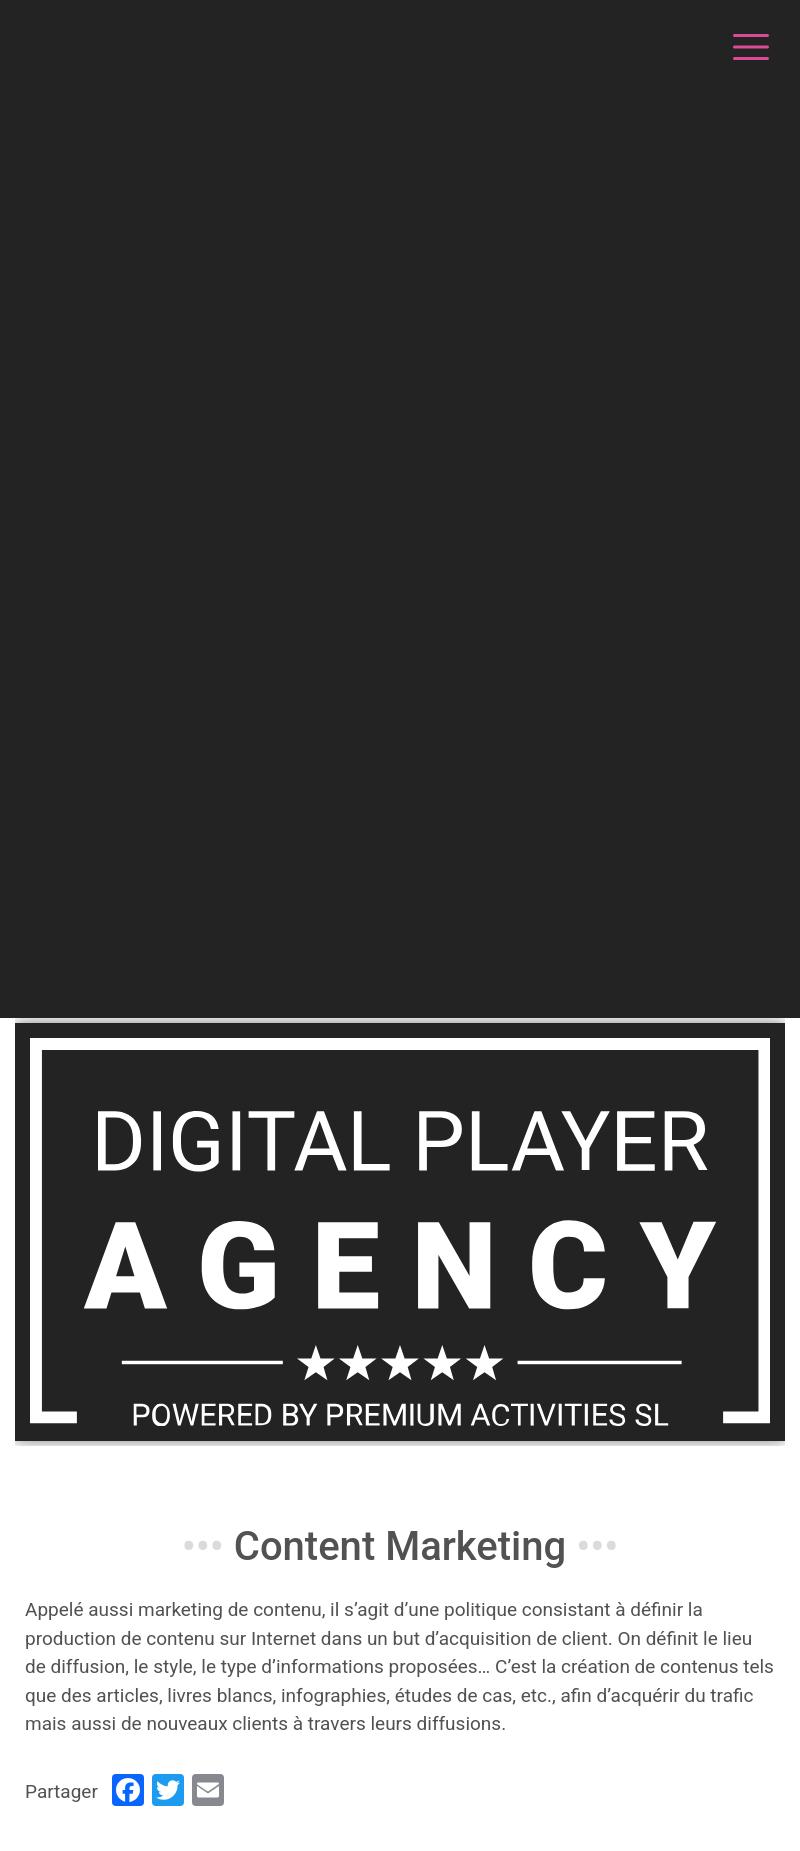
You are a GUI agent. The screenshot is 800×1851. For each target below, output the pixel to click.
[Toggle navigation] (748, 44)
